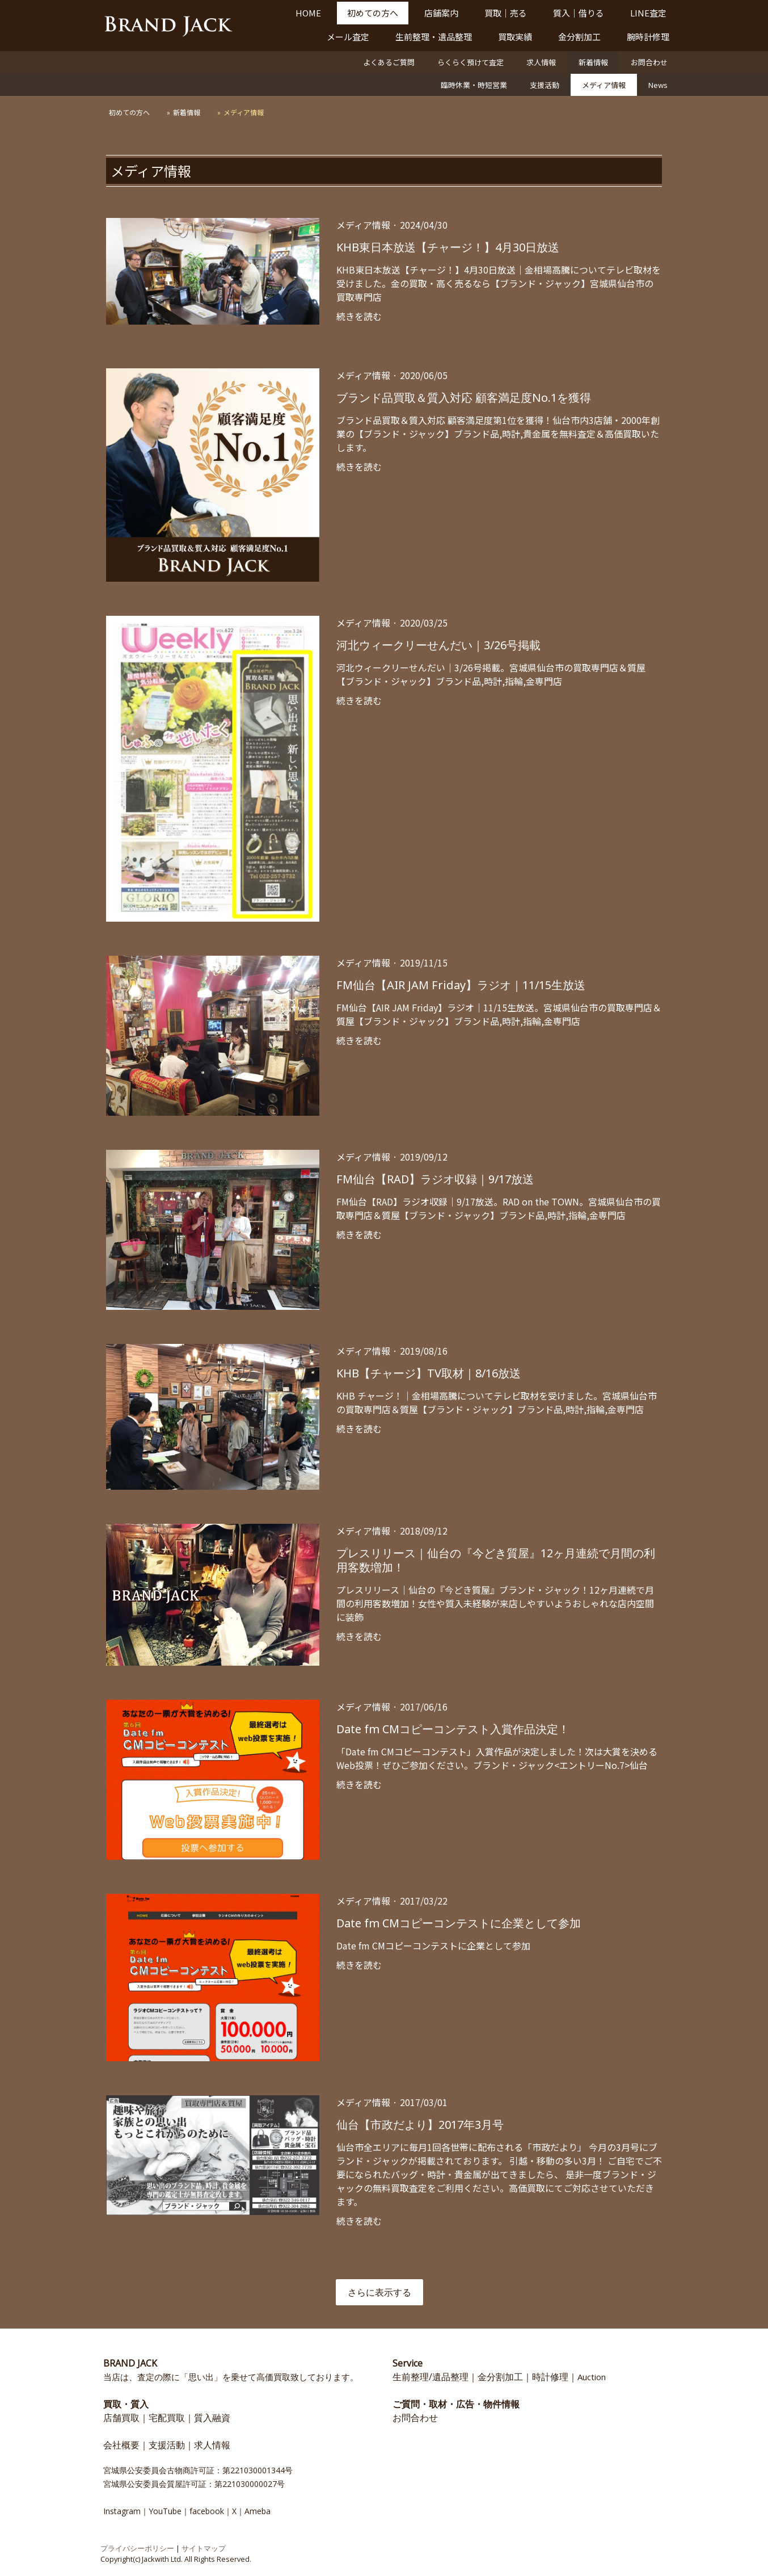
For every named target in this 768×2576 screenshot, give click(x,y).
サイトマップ (204, 2548)
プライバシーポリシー (137, 2548)
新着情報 (593, 62)
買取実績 (515, 37)
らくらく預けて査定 (470, 62)
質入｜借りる (578, 13)
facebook (206, 2511)
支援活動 (544, 84)
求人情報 (541, 62)
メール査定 (348, 37)
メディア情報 (604, 84)
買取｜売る (505, 13)
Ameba (257, 2511)
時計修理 (550, 2377)
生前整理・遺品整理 (433, 37)
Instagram (122, 2511)
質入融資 (212, 2417)
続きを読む (359, 316)
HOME (308, 13)
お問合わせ (649, 62)
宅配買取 (167, 2417)
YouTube (165, 2511)
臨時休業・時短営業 (474, 84)
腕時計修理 (648, 37)
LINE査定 (648, 13)
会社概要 (121, 2445)
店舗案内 (441, 13)
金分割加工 (579, 37)
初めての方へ (372, 13)
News (658, 84)
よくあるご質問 (389, 62)
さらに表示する (379, 2292)
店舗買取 (121, 2417)
